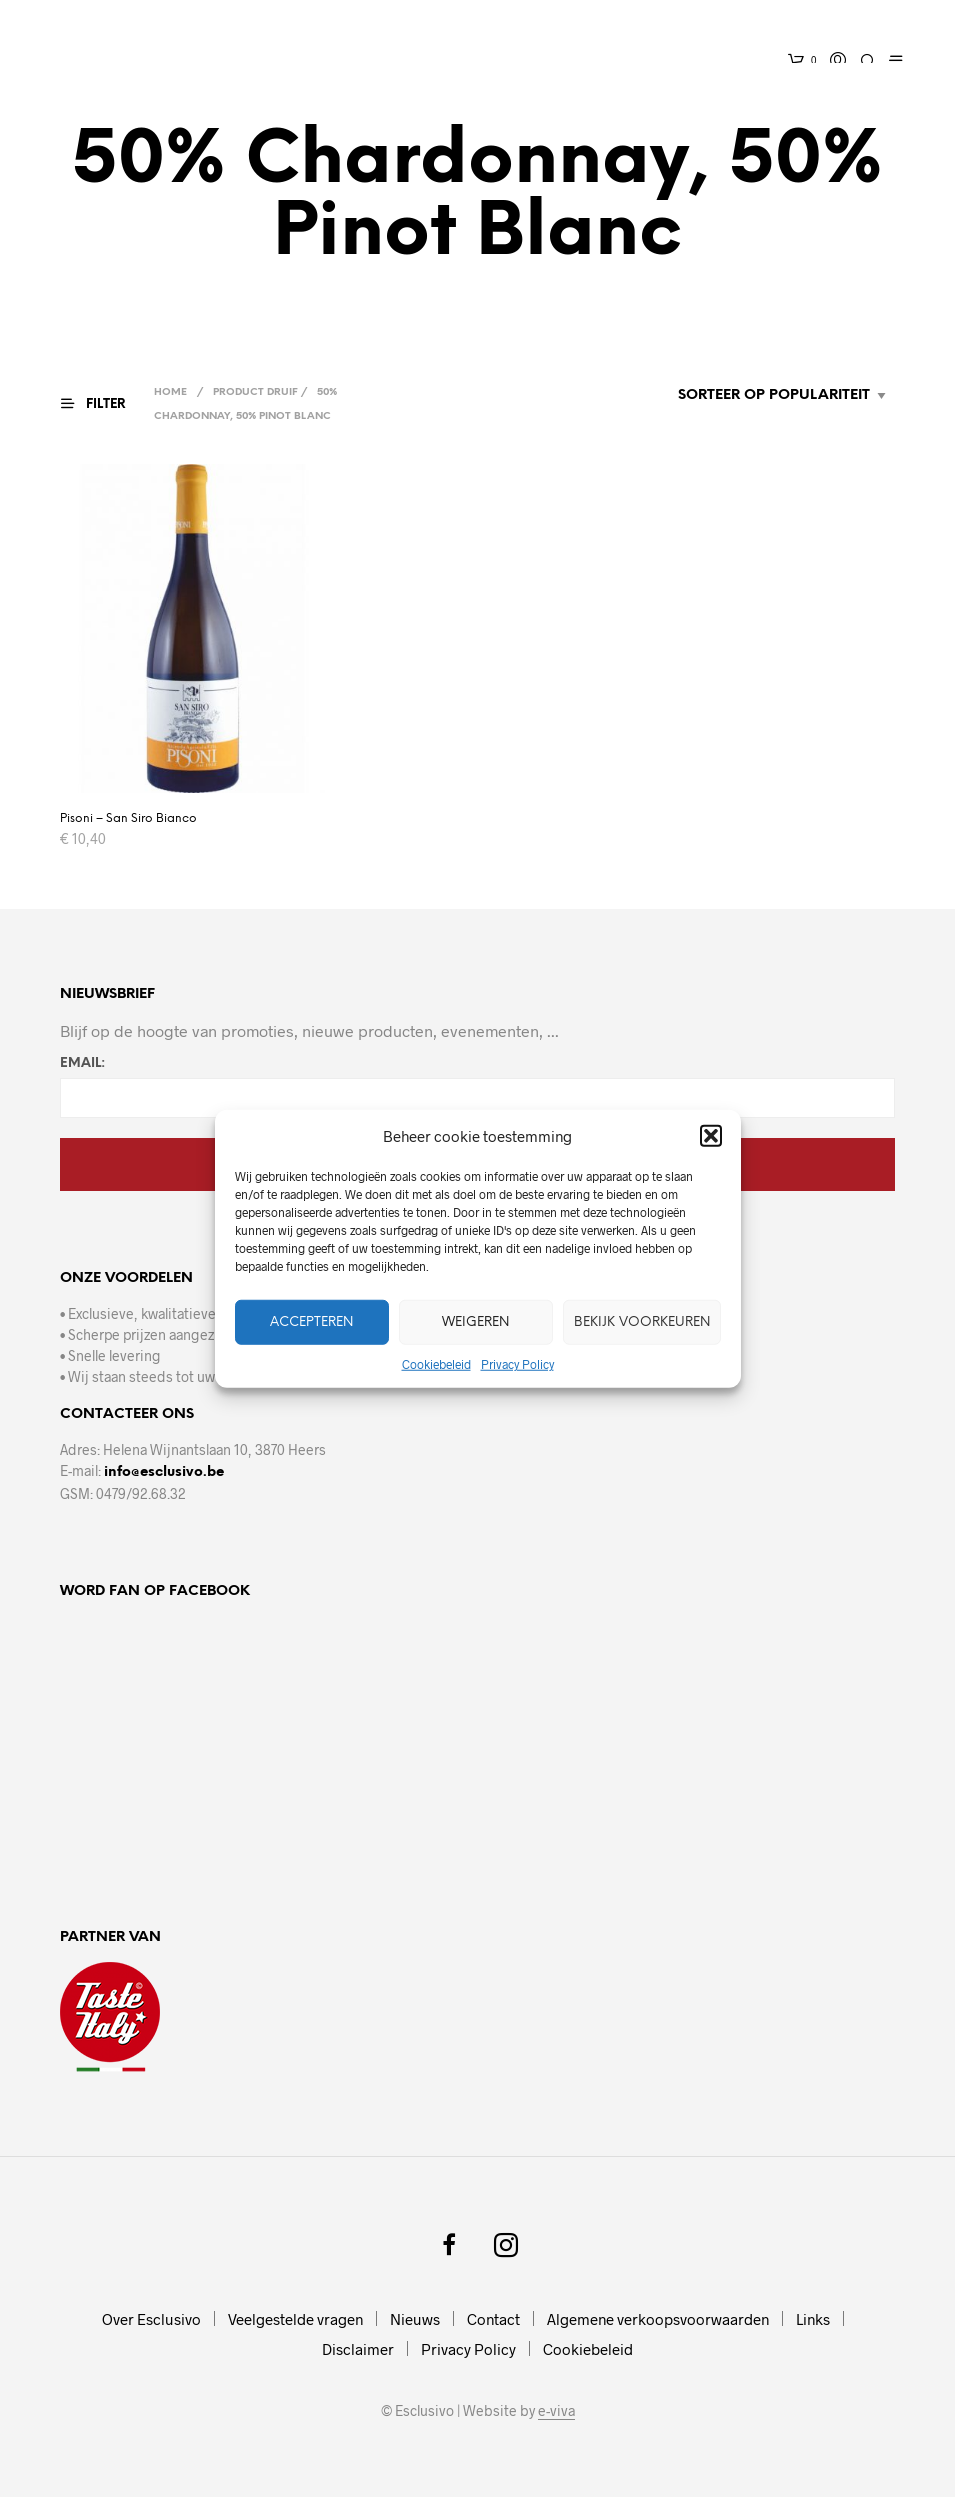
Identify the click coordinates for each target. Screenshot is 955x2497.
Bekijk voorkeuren (642, 1321)
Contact (493, 2319)
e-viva (556, 2411)
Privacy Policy (517, 1364)
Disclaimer (358, 2349)
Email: (82, 1063)
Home (172, 392)
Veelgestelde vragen (295, 2319)
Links (813, 2319)
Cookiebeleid (436, 1364)
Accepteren (311, 1321)
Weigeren (475, 1321)
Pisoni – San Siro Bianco (128, 818)
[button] (711, 1136)
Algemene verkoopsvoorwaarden (658, 2319)
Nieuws (415, 2319)
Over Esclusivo (151, 2319)
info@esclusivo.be (164, 1472)
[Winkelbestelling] (731, 396)
